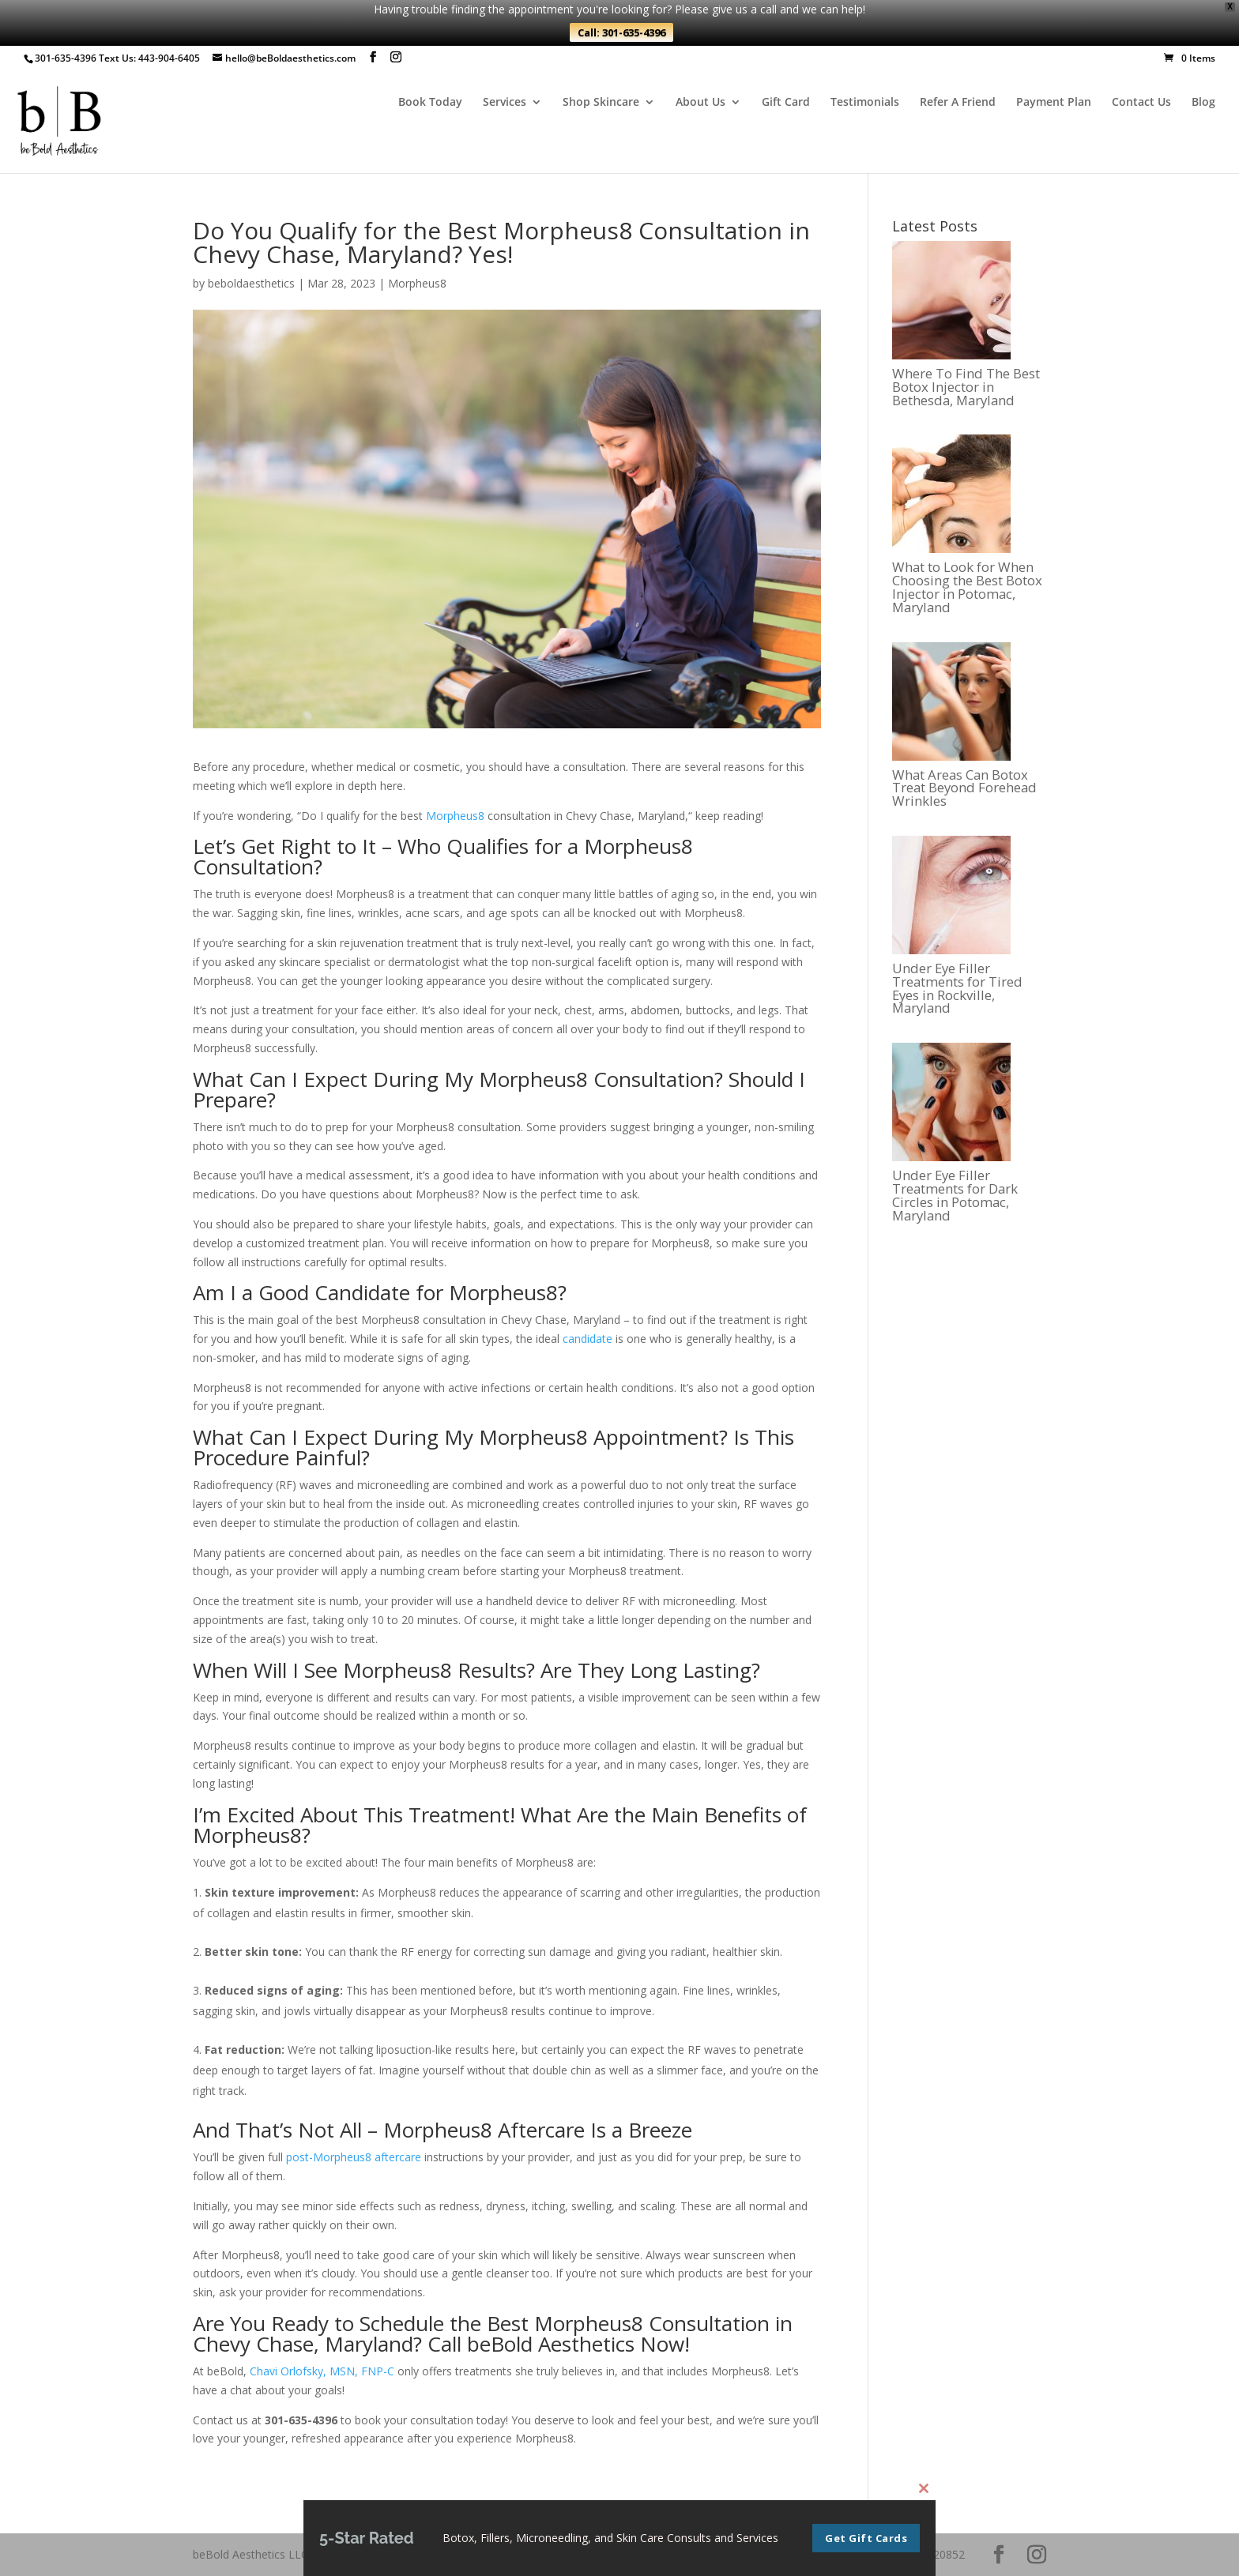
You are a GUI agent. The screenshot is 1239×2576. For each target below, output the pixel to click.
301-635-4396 (65, 58)
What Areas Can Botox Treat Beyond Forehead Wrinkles (964, 788)
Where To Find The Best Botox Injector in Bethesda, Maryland (966, 387)
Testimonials (864, 102)
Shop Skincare (601, 102)
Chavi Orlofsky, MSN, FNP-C (322, 2371)
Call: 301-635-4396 (621, 32)
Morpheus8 (417, 283)
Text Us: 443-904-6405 (149, 58)
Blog (1203, 102)
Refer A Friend (958, 102)
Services (504, 102)
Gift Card (786, 102)
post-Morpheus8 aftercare (353, 2156)
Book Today (430, 102)
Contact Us (1141, 102)
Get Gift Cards (866, 2538)
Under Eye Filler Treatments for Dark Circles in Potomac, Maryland (955, 1195)
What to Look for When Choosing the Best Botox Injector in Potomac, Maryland (967, 587)
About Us (700, 102)
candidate (587, 1338)
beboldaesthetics (251, 283)
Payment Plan (1053, 102)
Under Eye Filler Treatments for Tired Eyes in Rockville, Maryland (957, 988)
